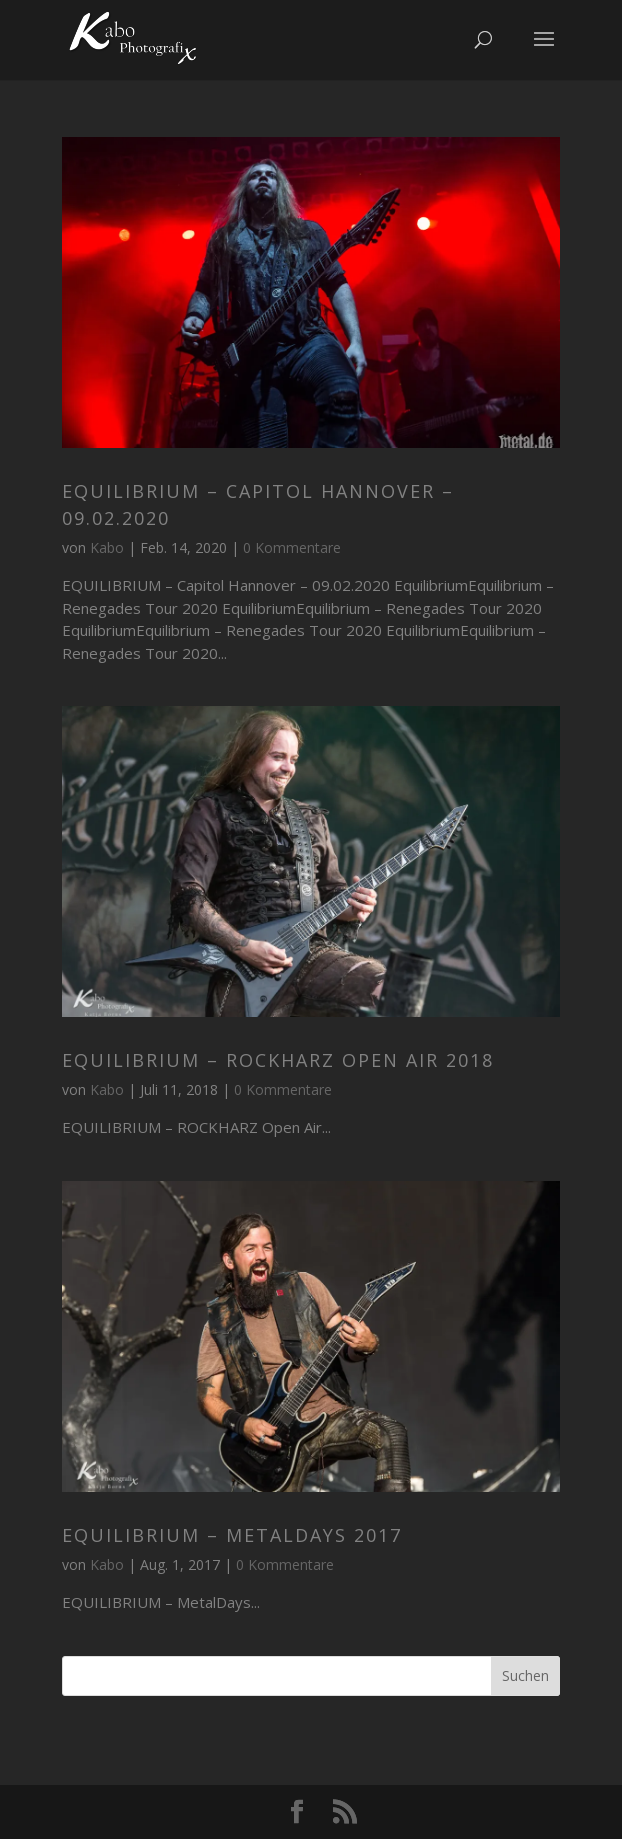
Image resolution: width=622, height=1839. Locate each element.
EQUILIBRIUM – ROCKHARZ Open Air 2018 (278, 1060)
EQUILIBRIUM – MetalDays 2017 (232, 1535)
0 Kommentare (292, 547)
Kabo (107, 547)
